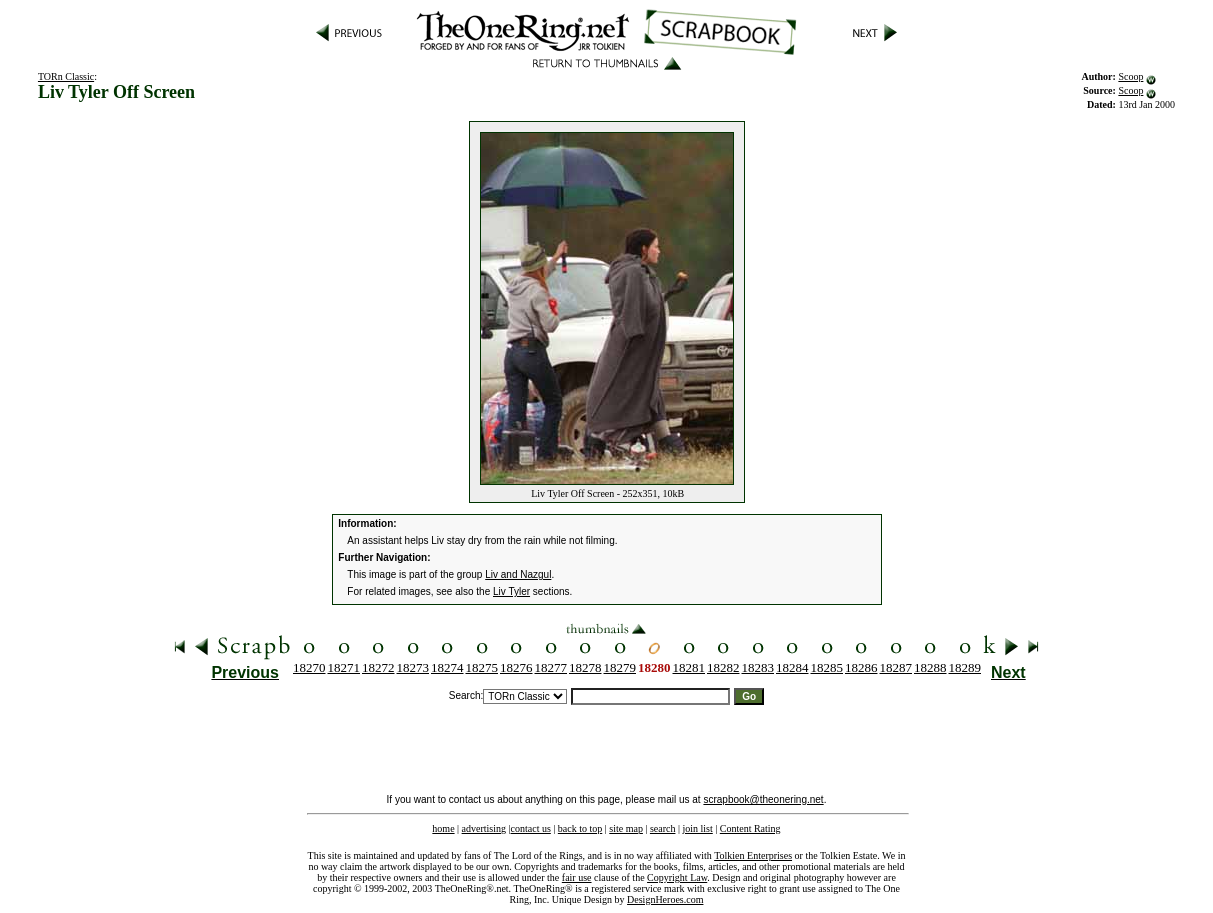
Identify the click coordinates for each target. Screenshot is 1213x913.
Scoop (1130, 76)
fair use (577, 877)
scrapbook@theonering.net (763, 799)
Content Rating (750, 828)
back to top (580, 828)
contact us (531, 828)
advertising (484, 828)
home (443, 828)
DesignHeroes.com (665, 899)
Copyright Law (677, 877)
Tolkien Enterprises (753, 855)
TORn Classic (66, 76)
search (663, 828)
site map (626, 828)
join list (697, 828)
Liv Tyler (511, 591)
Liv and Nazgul (518, 574)
